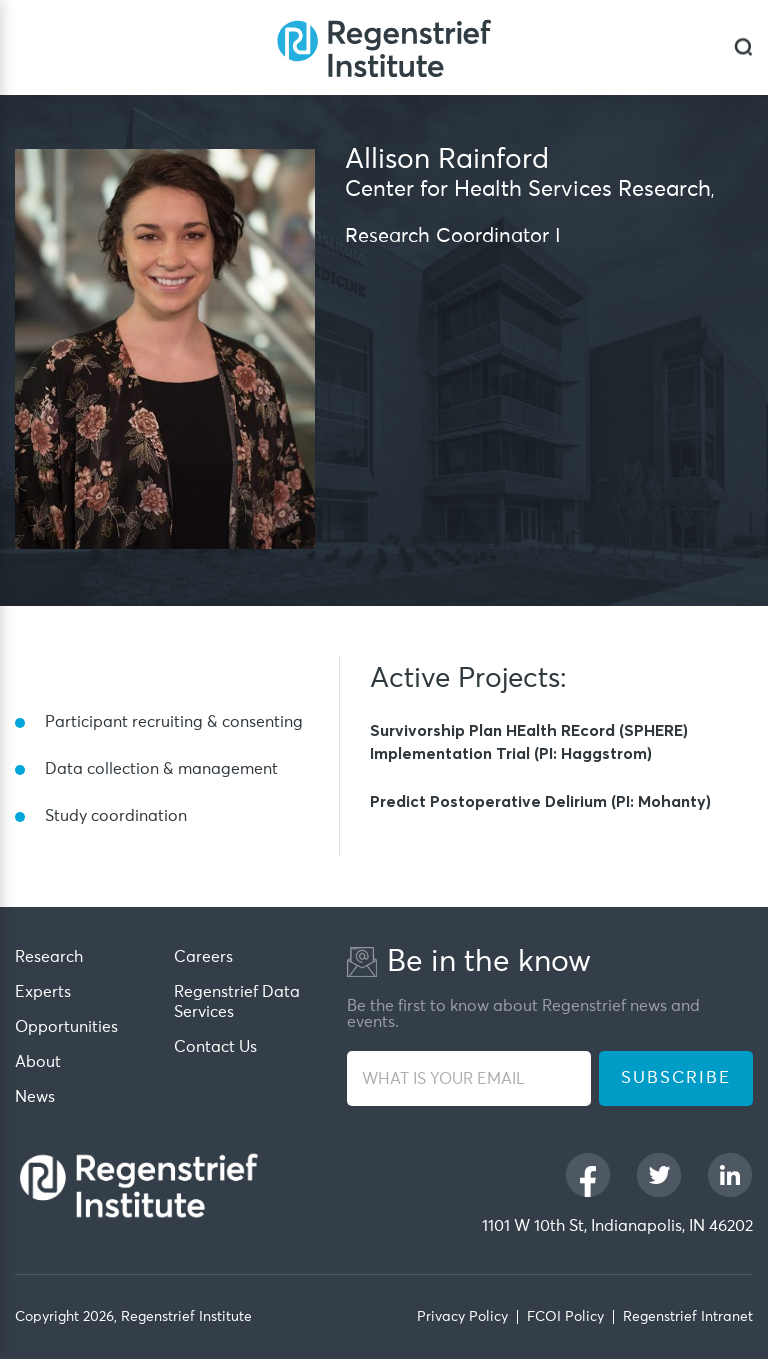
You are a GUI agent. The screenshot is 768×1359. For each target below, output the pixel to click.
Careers (203, 957)
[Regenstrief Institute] (384, 47)
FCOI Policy (565, 1317)
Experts (43, 992)
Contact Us (215, 1047)
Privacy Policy (462, 1317)
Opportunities (66, 1027)
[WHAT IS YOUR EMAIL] (469, 1078)
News (35, 1097)
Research (49, 957)
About (38, 1062)
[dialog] (743, 47)
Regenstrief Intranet (688, 1317)
